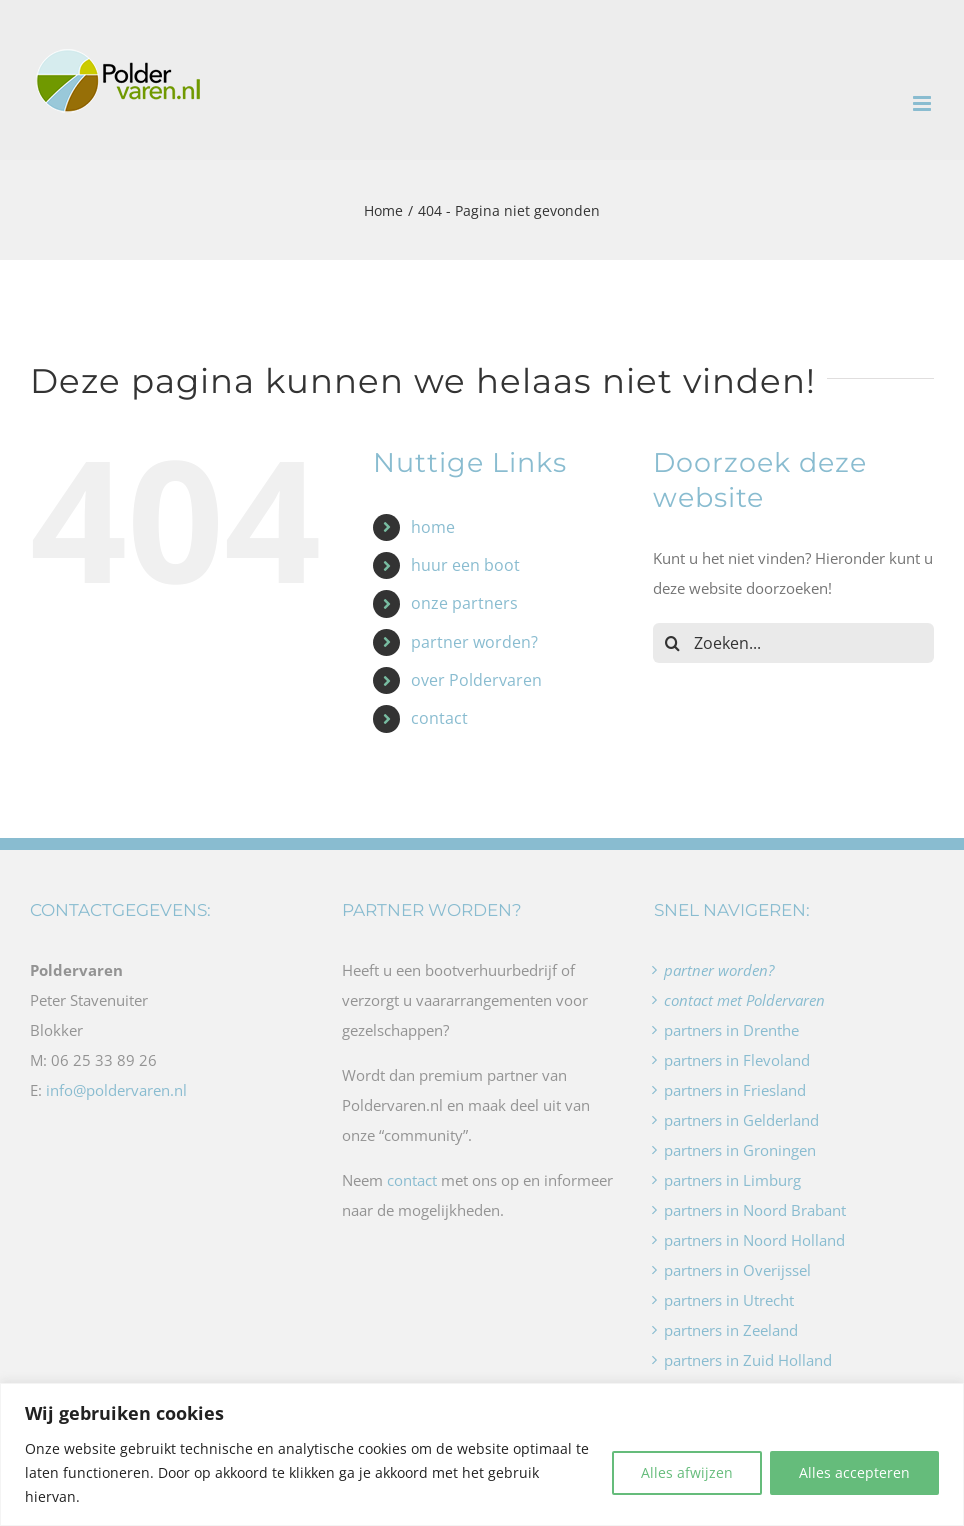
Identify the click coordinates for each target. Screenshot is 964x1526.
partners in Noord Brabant (755, 1210)
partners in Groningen (740, 1150)
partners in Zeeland (731, 1330)
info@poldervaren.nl (116, 1090)
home (433, 527)
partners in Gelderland (741, 1120)
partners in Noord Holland (754, 1240)
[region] (482, 1454)
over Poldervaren (476, 680)
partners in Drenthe (731, 1030)
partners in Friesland (735, 1090)
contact (439, 718)
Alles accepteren (854, 1472)
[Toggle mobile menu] (923, 103)
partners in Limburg (732, 1180)
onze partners (464, 603)
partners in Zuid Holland (748, 1360)
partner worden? (474, 642)
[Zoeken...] (793, 643)
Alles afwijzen (687, 1472)
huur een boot (465, 565)
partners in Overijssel (737, 1270)
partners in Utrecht (729, 1300)
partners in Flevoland (737, 1060)
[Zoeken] (673, 643)
